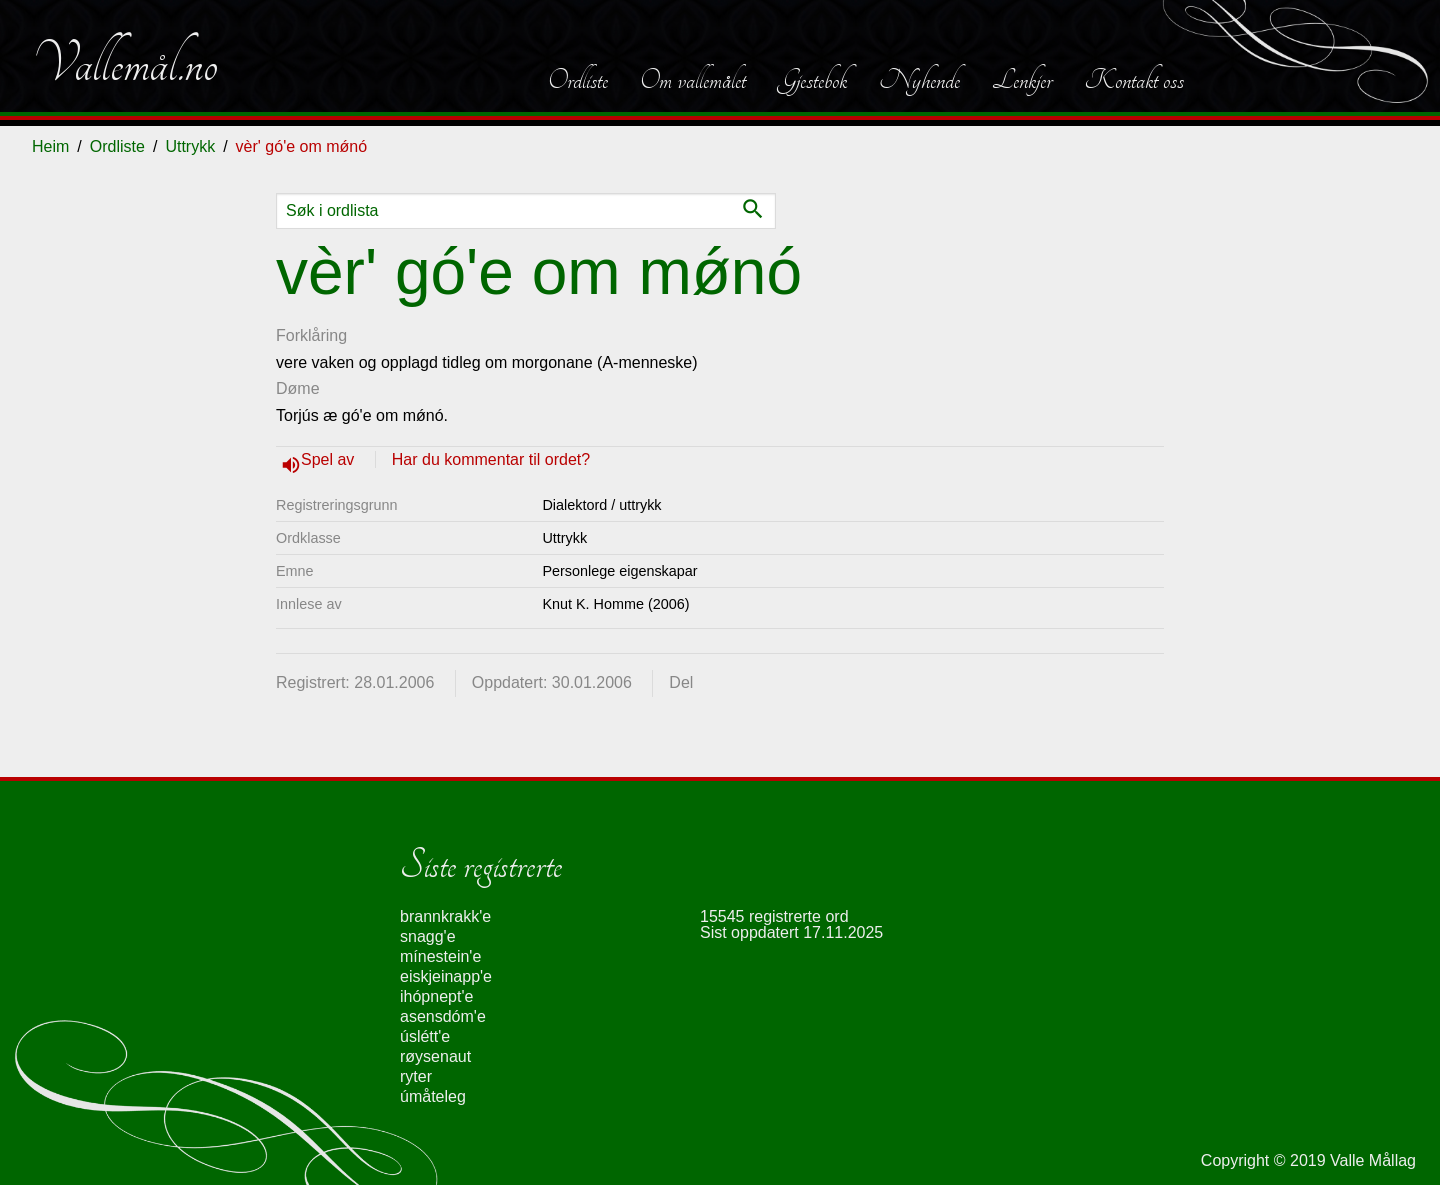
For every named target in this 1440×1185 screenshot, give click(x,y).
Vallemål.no (125, 64)
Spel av (330, 459)
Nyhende (919, 80)
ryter (416, 1076)
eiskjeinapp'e (446, 976)
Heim (50, 146)
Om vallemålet (693, 80)
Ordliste (578, 80)
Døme (298, 388)
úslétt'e (425, 1036)
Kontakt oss (1134, 80)
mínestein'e (440, 956)
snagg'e (428, 936)
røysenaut (435, 1056)
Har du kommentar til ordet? (491, 459)
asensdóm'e (443, 1016)
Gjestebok (812, 80)
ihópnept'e (436, 996)
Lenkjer (1022, 80)
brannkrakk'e (445, 916)
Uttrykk (190, 146)
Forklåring (311, 335)
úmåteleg (433, 1096)
